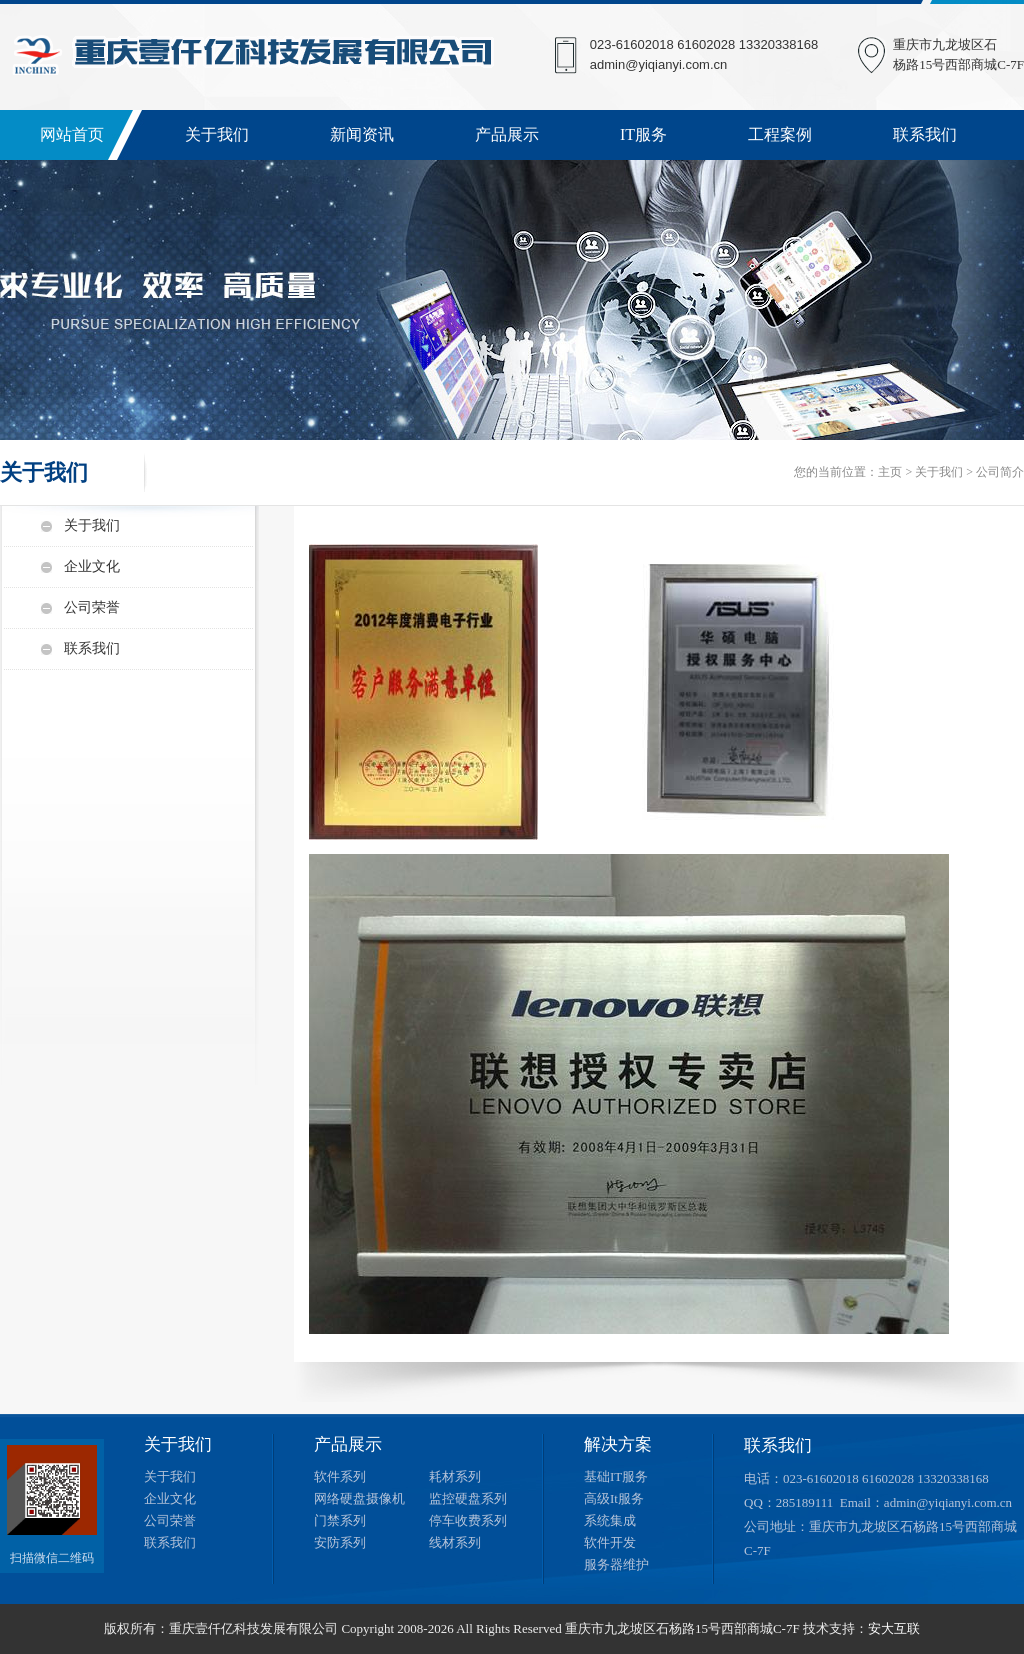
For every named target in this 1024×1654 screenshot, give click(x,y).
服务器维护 (616, 1564)
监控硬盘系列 (468, 1498)
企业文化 (92, 566)
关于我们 (217, 134)
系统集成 (610, 1520)
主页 (890, 472)
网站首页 (72, 134)
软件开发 (610, 1542)
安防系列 (340, 1542)
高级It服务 (614, 1498)
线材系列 (455, 1542)
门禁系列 (340, 1520)
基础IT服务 (616, 1476)
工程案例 (780, 134)
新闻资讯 (362, 134)
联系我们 (925, 134)
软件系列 (340, 1476)
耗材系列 (455, 1476)
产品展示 (507, 134)
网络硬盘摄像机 (359, 1498)
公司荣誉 (92, 607)
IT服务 (643, 134)
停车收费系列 (468, 1520)
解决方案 (618, 1444)
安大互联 (894, 1628)
